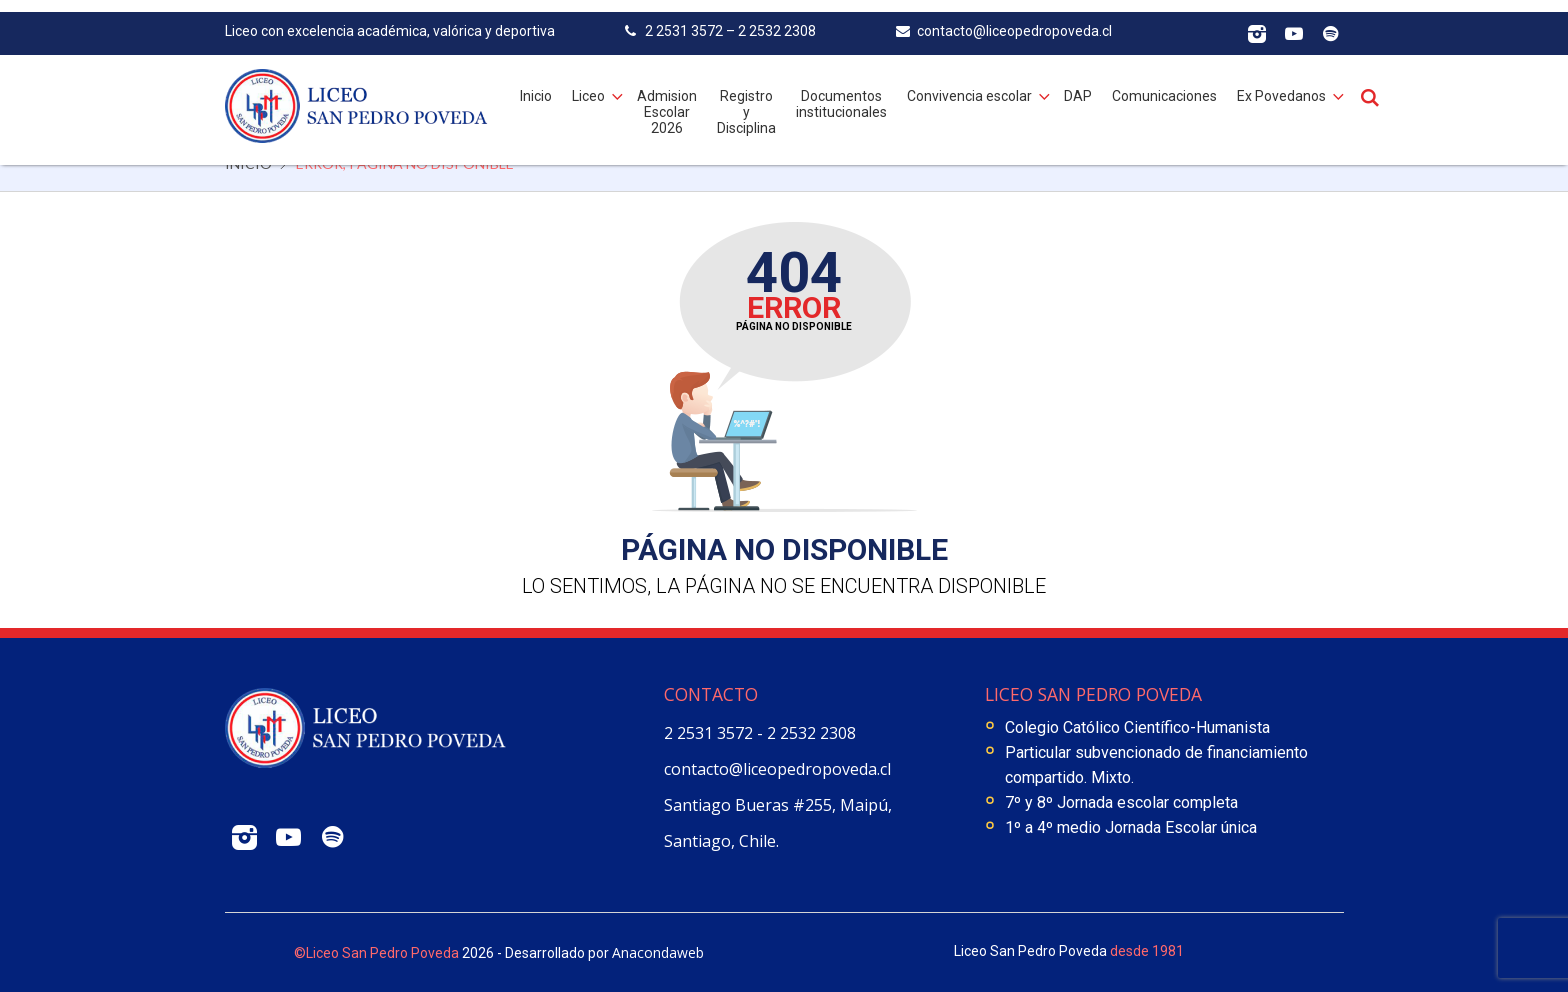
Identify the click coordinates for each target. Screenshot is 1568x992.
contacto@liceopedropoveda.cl (777, 769)
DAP (1078, 84)
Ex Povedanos (1281, 84)
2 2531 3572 (710, 733)
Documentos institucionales (841, 92)
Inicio (536, 84)
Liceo (588, 84)
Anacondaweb (658, 952)
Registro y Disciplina (746, 100)
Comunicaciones (1164, 84)
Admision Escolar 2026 (667, 100)
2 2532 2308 (811, 733)
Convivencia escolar (969, 84)
